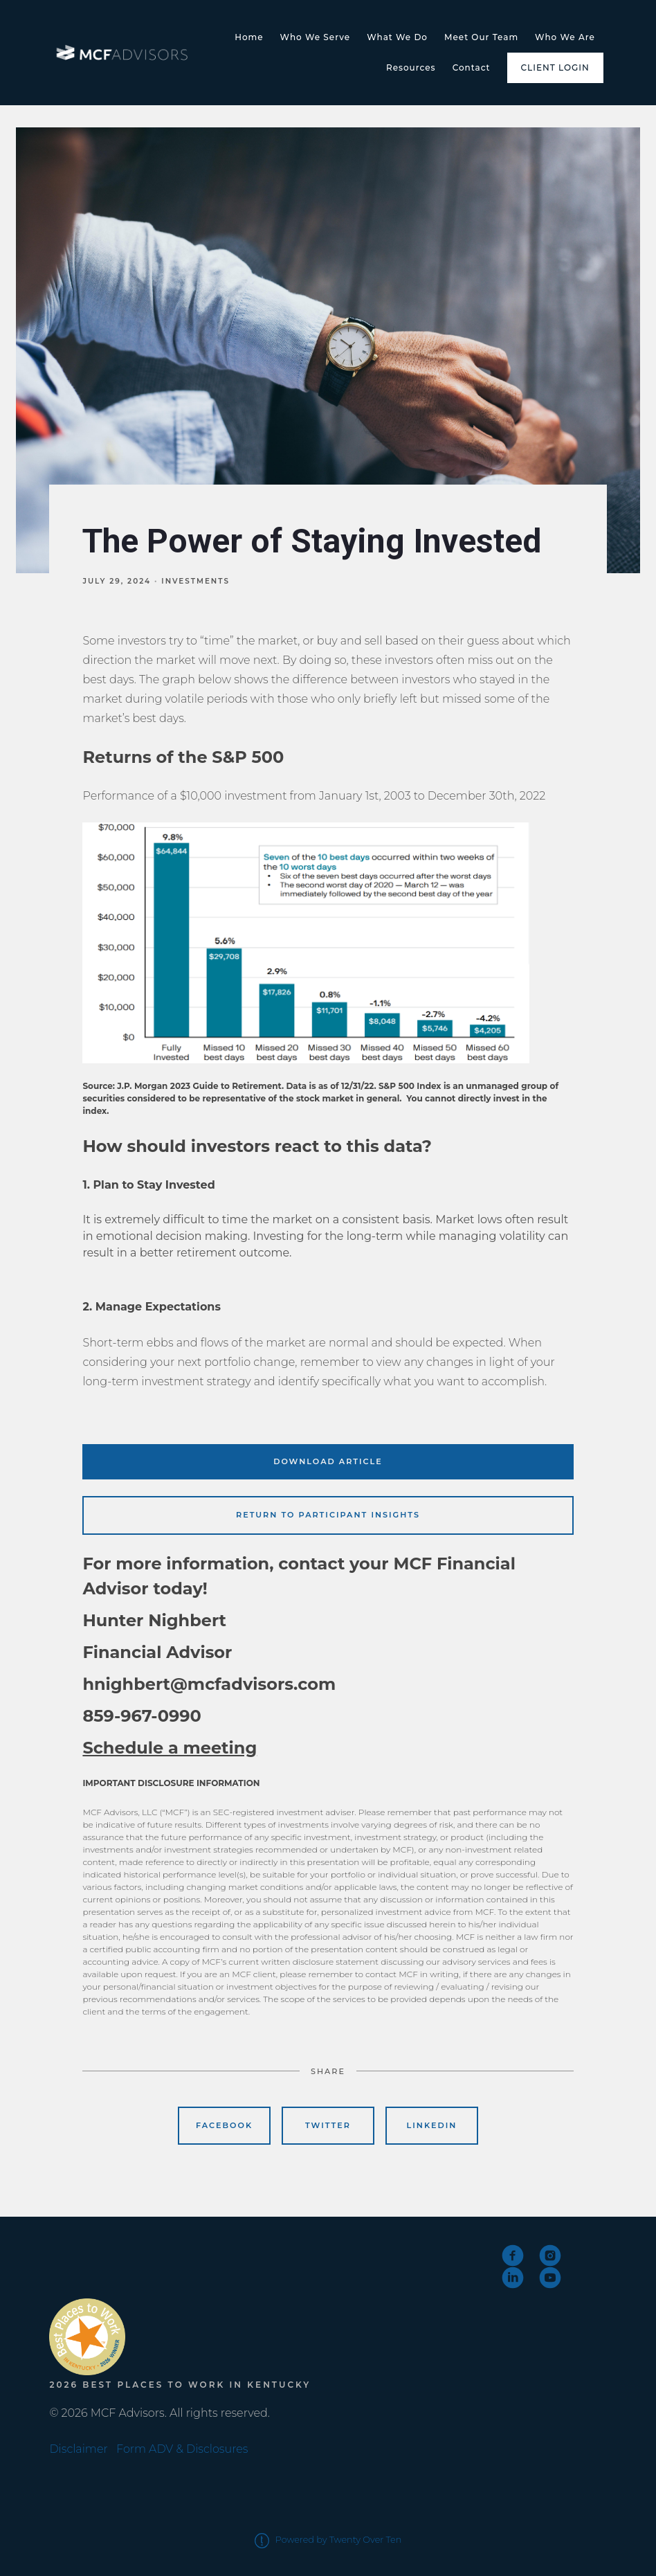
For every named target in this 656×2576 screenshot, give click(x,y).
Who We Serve (315, 37)
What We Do (397, 37)
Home (249, 37)
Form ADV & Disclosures (182, 2449)
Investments (195, 581)
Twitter (328, 2125)
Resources (411, 67)
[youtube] (550, 2278)
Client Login (555, 67)
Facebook (224, 2125)
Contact (472, 67)
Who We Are (565, 37)
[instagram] (550, 2255)
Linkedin (432, 2125)
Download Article (328, 1461)
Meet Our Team (481, 37)
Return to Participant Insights (328, 1515)
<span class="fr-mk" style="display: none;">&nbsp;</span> (101, 2267)
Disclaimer (78, 2449)
